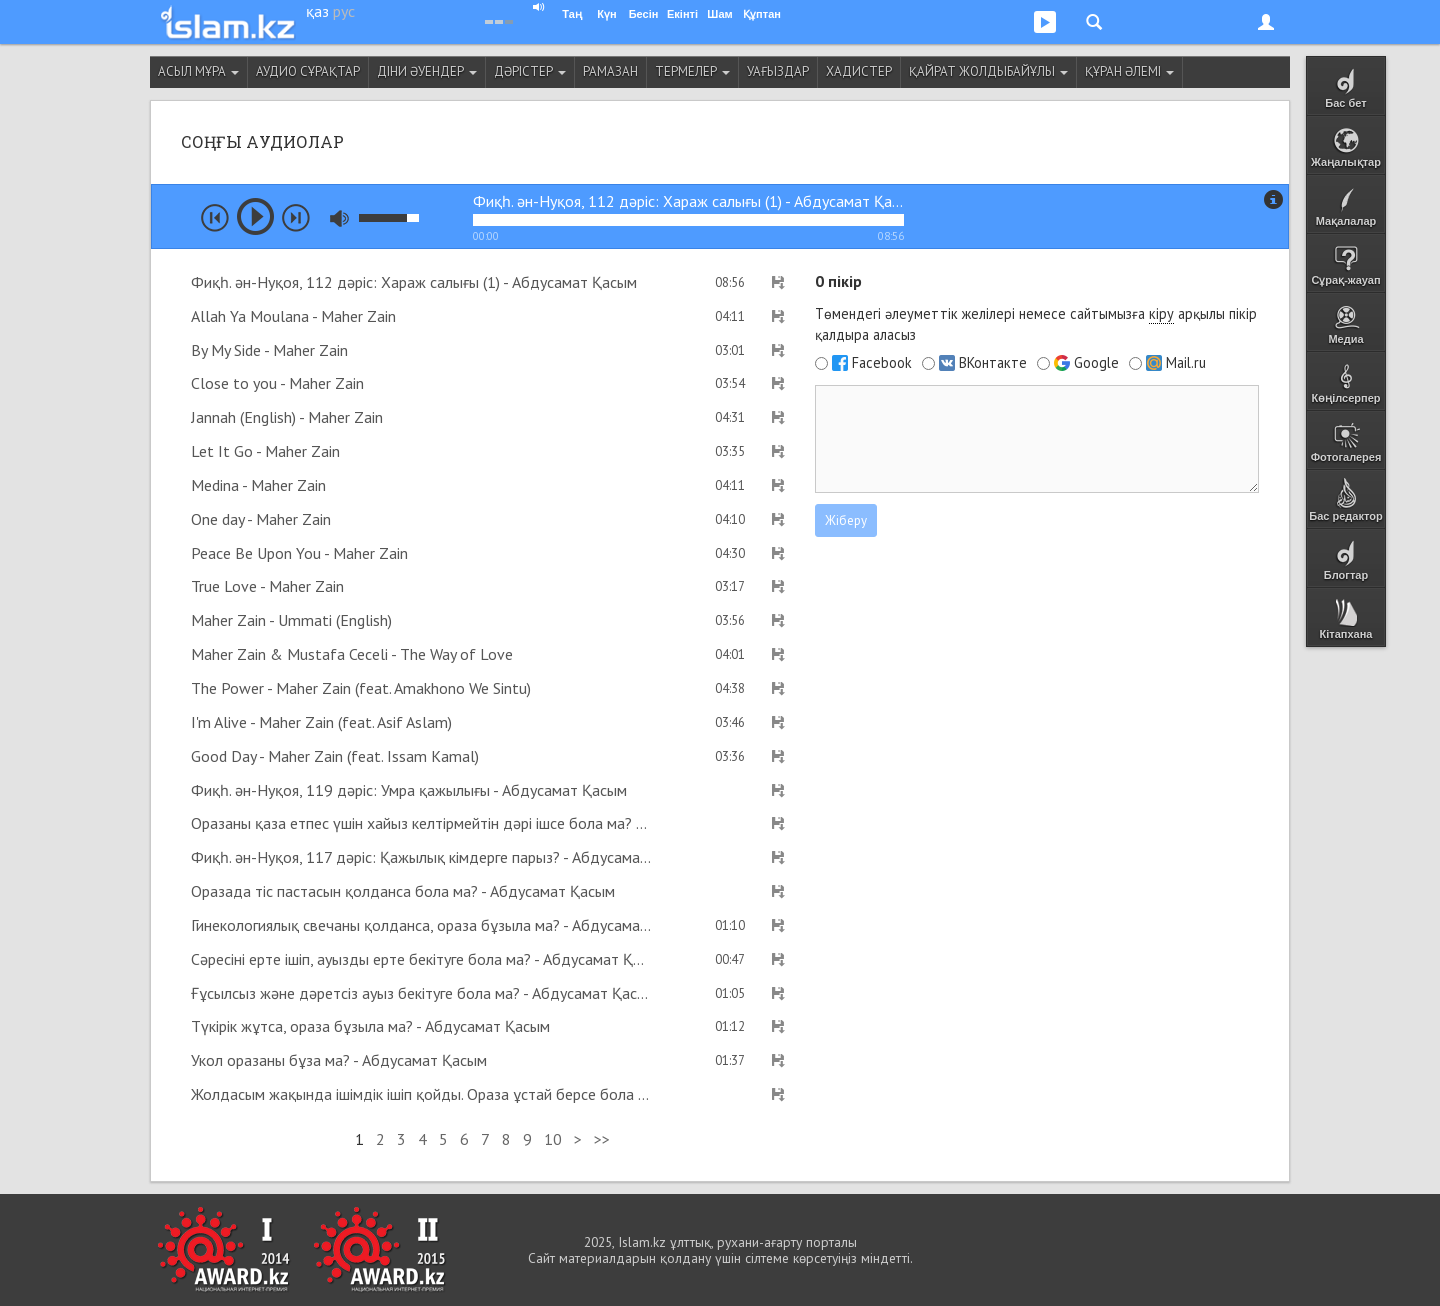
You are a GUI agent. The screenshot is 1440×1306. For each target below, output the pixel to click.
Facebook (882, 363)
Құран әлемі (1129, 71)
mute (339, 218)
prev (215, 218)
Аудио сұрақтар (308, 71)
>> (602, 1139)
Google (1096, 363)
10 (553, 1139)
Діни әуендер (427, 71)
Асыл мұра (198, 71)
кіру (1161, 313)
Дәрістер (530, 71)
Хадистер (859, 71)
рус (344, 11)
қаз (317, 11)
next (296, 218)
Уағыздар (778, 71)
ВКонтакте (993, 363)
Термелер (692, 71)
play (255, 216)
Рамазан (610, 71)
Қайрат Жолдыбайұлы (988, 71)
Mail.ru (1186, 363)
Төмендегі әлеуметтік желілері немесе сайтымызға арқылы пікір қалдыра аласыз (1036, 324)
